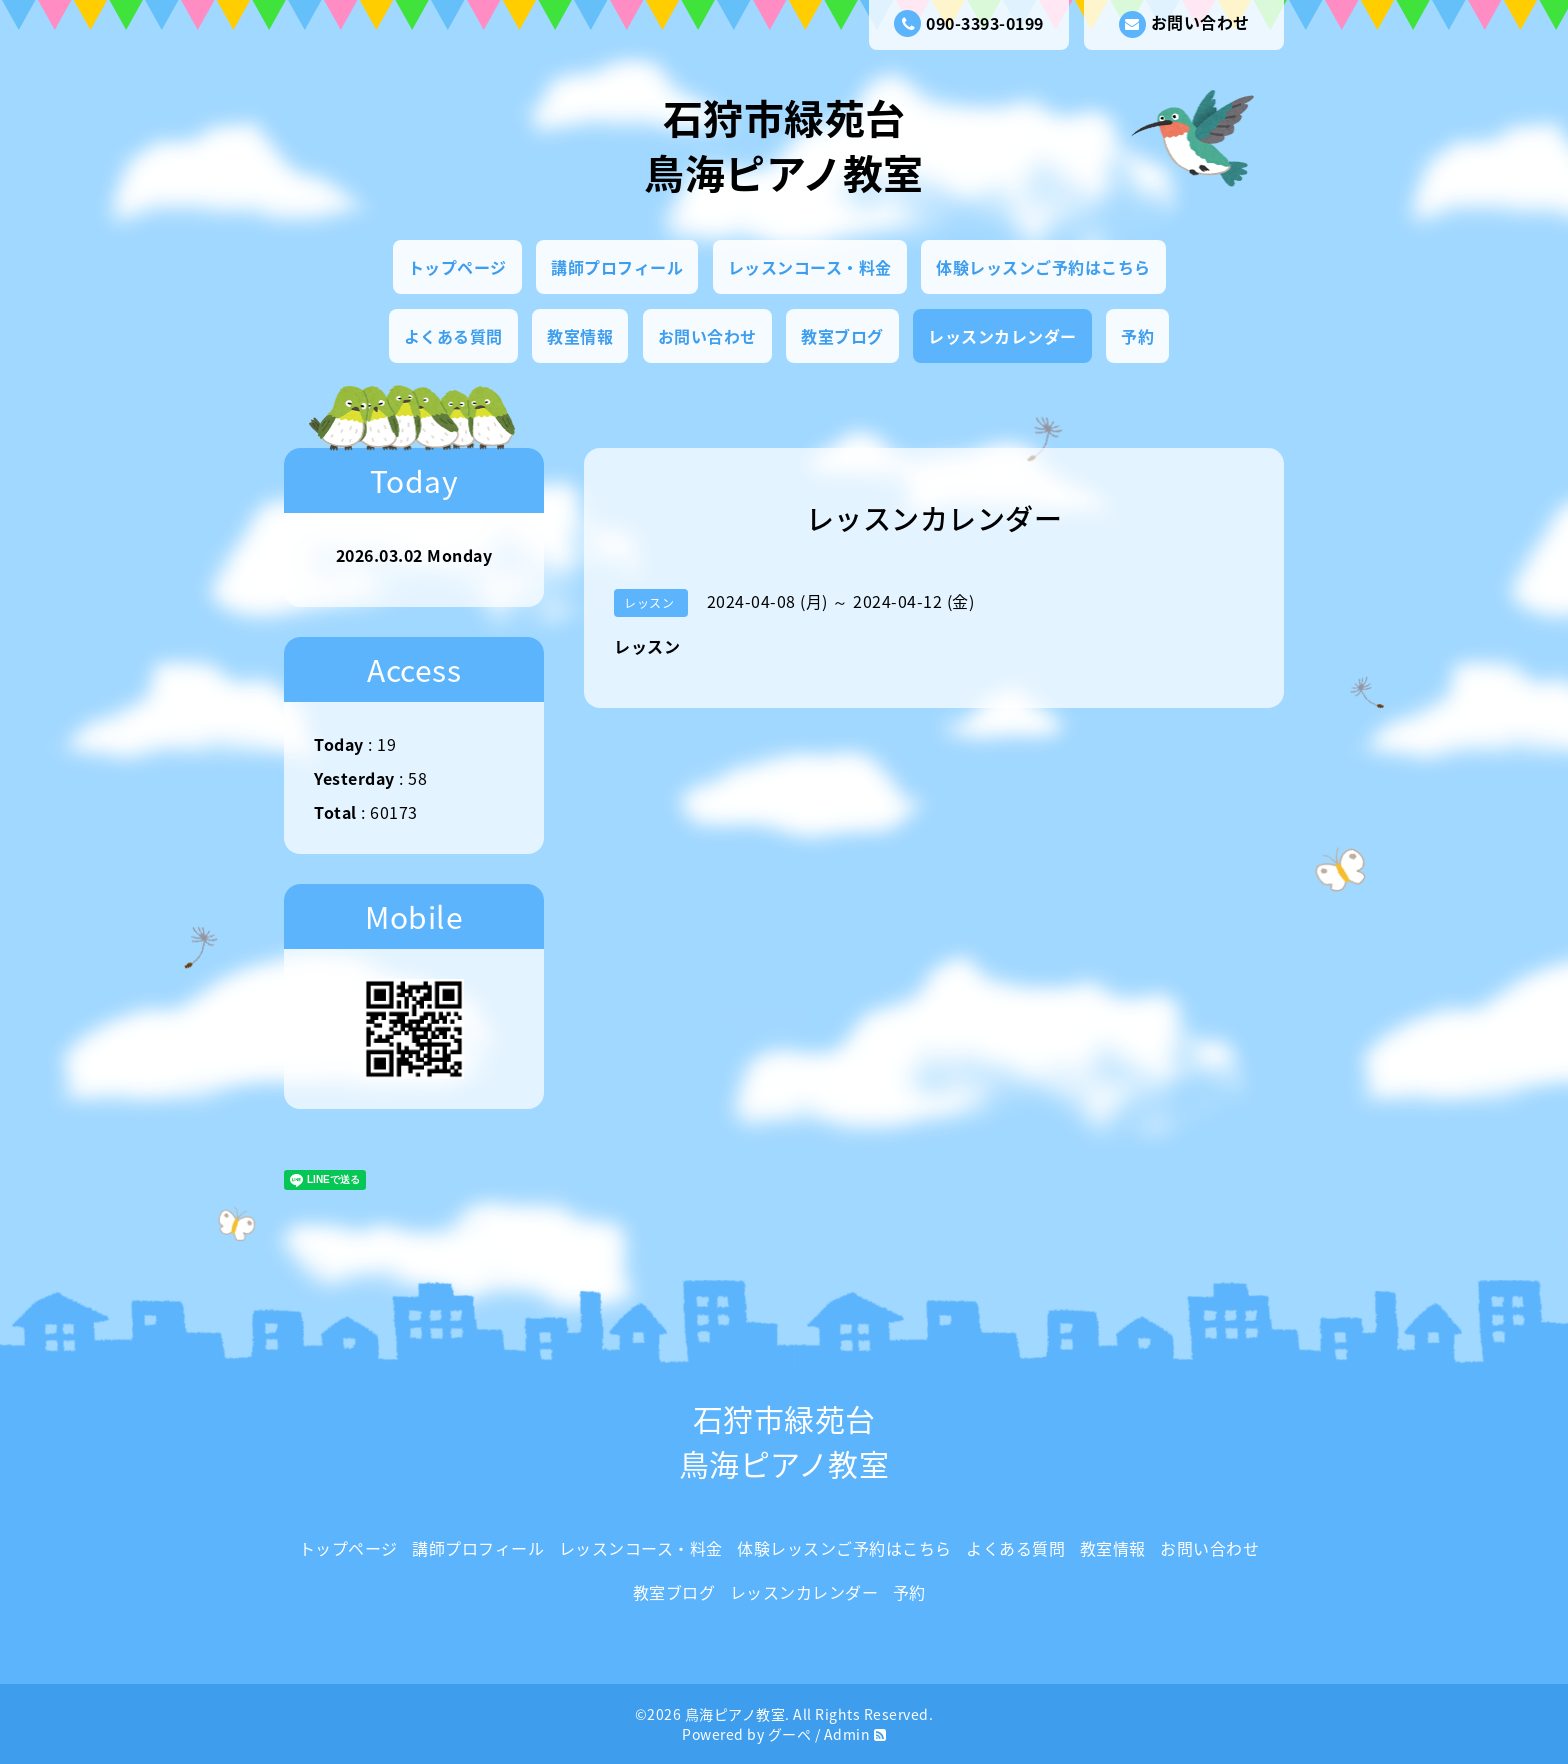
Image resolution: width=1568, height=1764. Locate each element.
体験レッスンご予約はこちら (1043, 267)
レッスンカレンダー (1002, 336)
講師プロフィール (617, 267)
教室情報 (580, 336)
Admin (847, 1734)
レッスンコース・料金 (810, 267)
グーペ (790, 1734)
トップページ (457, 267)
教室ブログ (842, 336)
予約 (1137, 336)
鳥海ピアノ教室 (735, 1714)
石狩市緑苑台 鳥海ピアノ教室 (784, 145)
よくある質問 (453, 336)
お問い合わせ (1184, 24)
